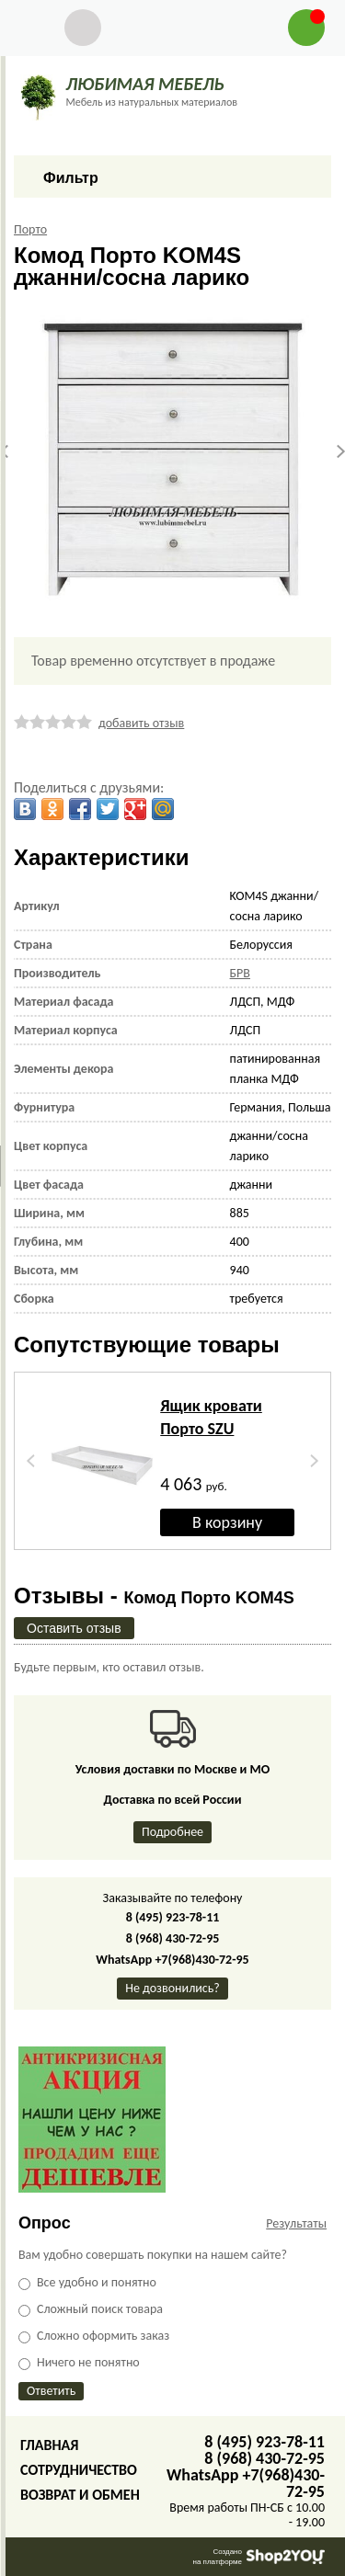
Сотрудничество (78, 2470)
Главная (49, 2445)
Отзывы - (154, 1595)
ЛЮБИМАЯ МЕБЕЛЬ (144, 84)
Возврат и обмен (80, 2494)
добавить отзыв (141, 723)
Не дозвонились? (172, 1988)
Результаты (296, 2223)
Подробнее (172, 1832)
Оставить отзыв (74, 1628)
